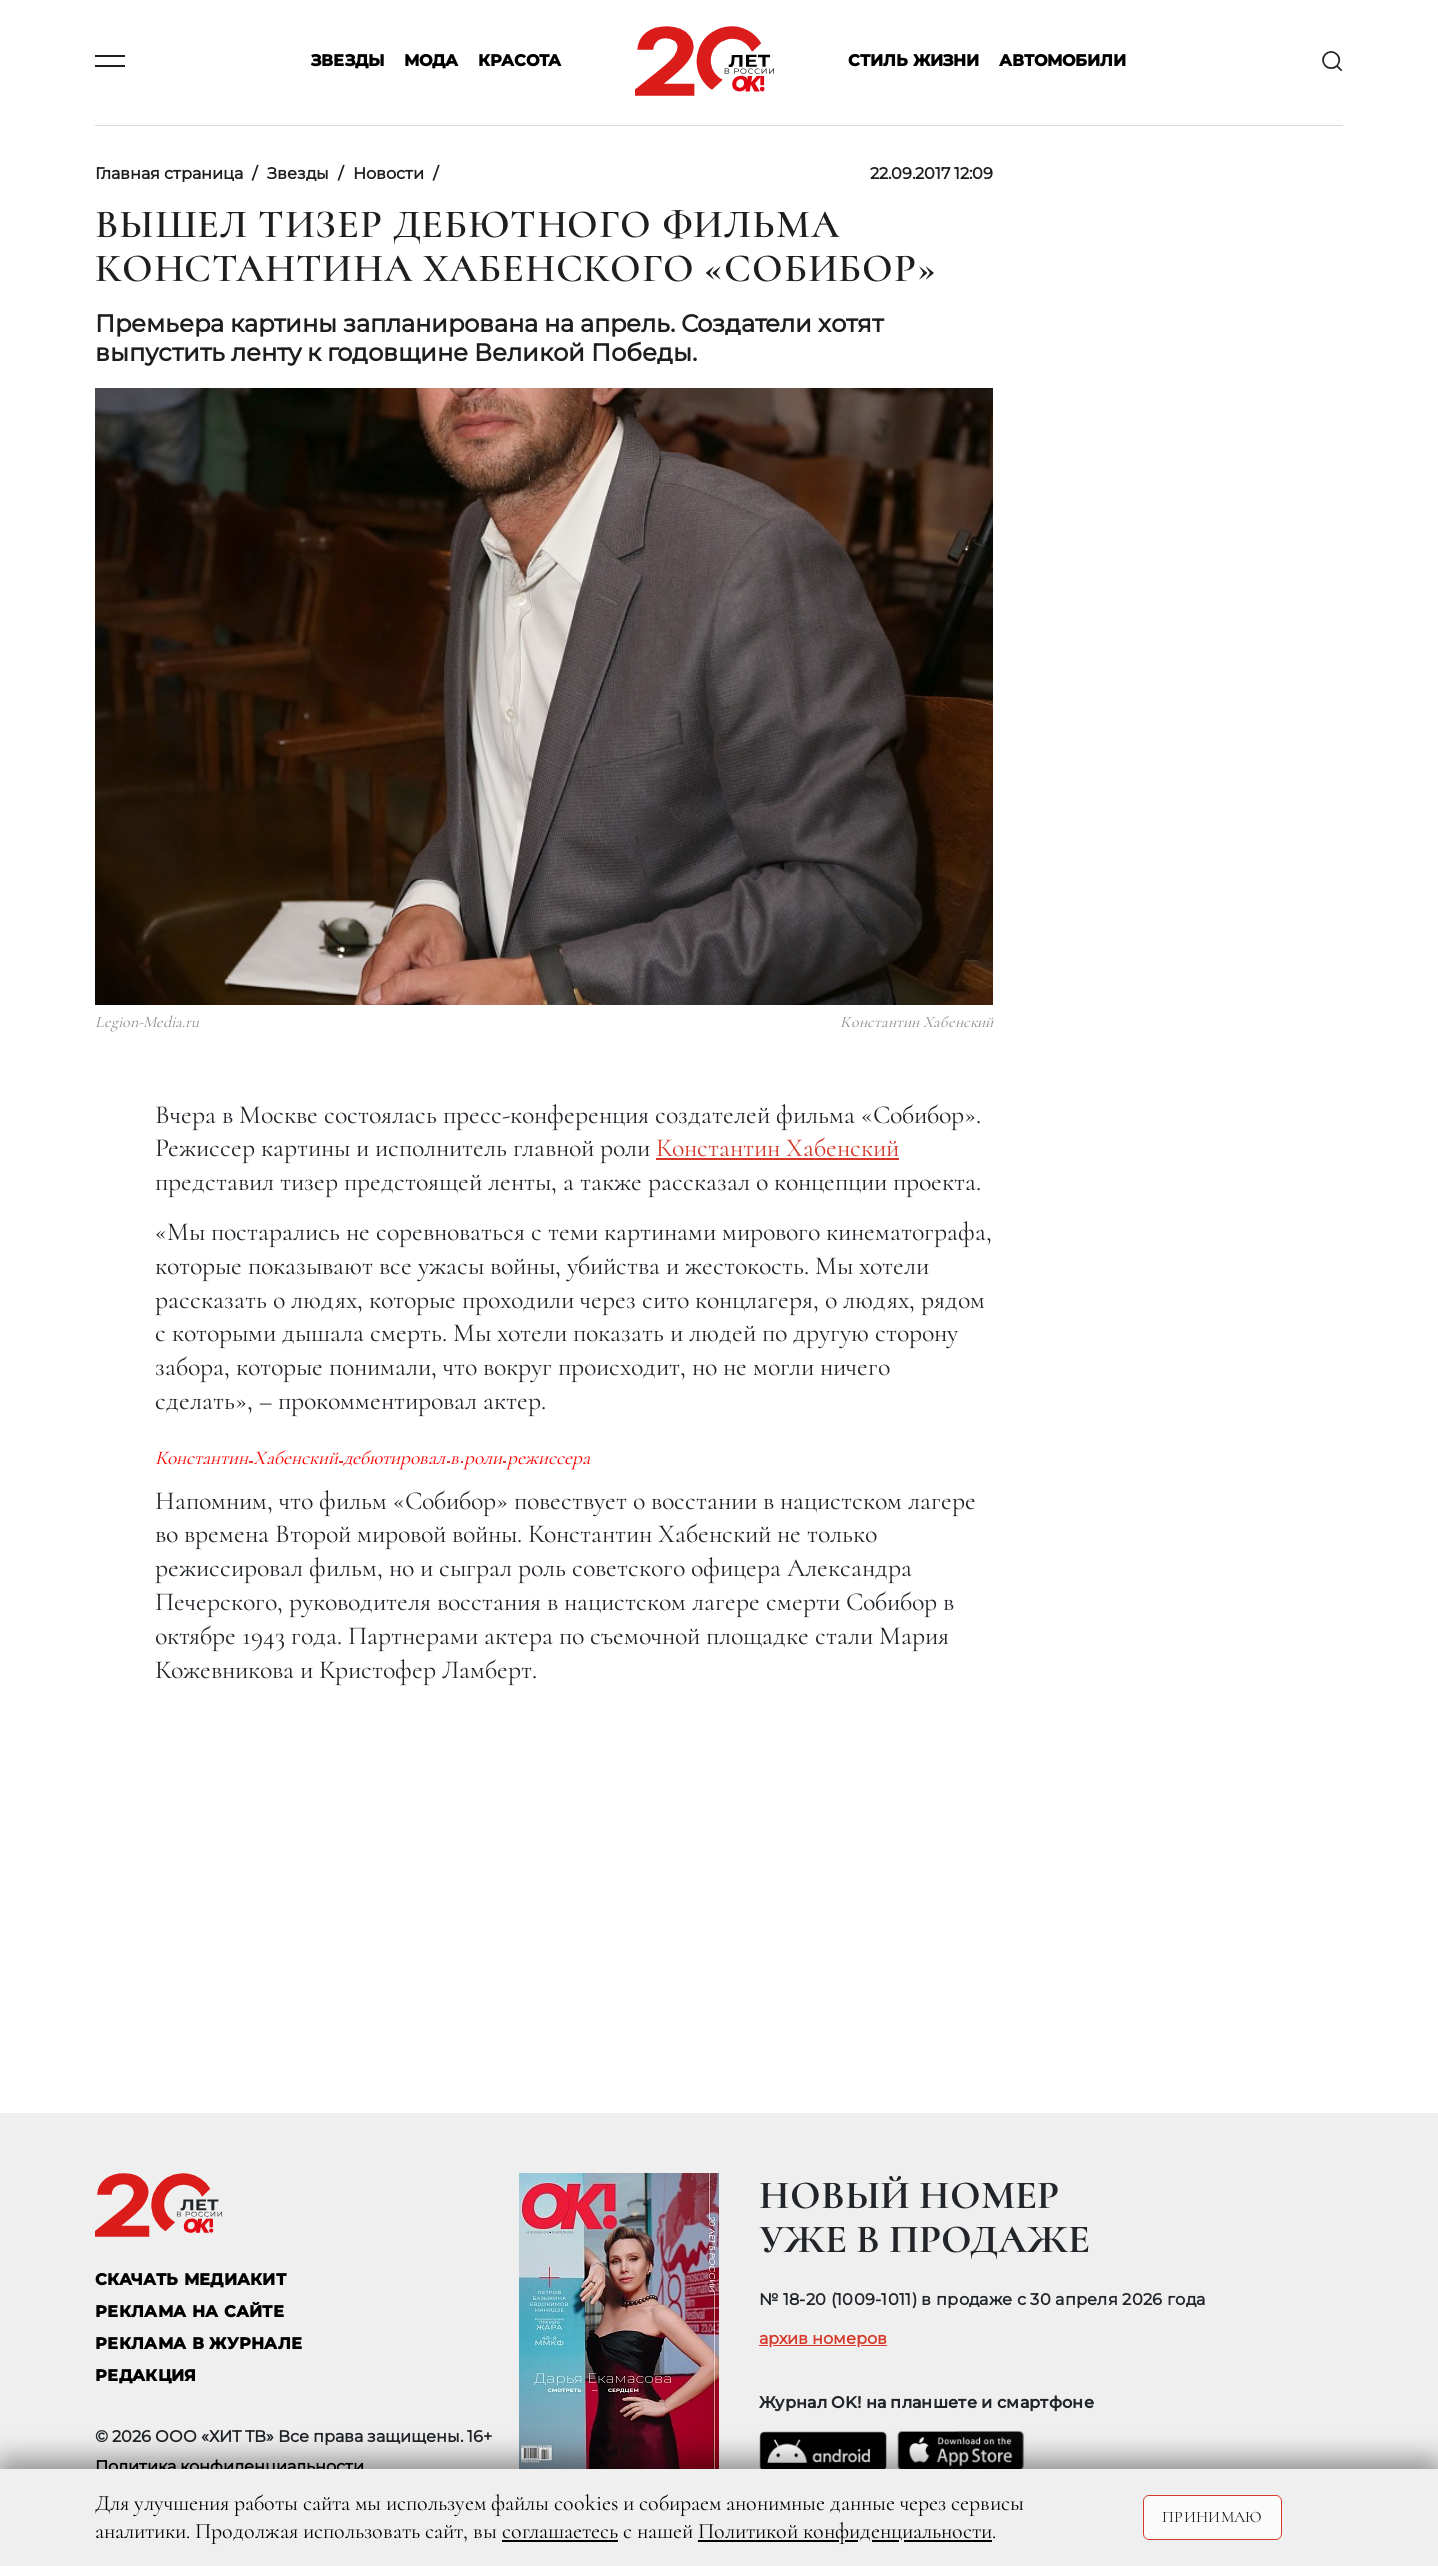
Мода (431, 61)
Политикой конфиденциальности (845, 2531)
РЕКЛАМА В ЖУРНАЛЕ (198, 2343)
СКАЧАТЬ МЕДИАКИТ (190, 2279)
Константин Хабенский (777, 1147)
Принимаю (1212, 2517)
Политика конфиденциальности (229, 2466)
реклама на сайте (189, 2311)
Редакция (146, 2375)
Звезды (347, 61)
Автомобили (1062, 61)
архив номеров (823, 2339)
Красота (519, 61)
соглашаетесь (560, 2531)
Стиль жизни (913, 61)
